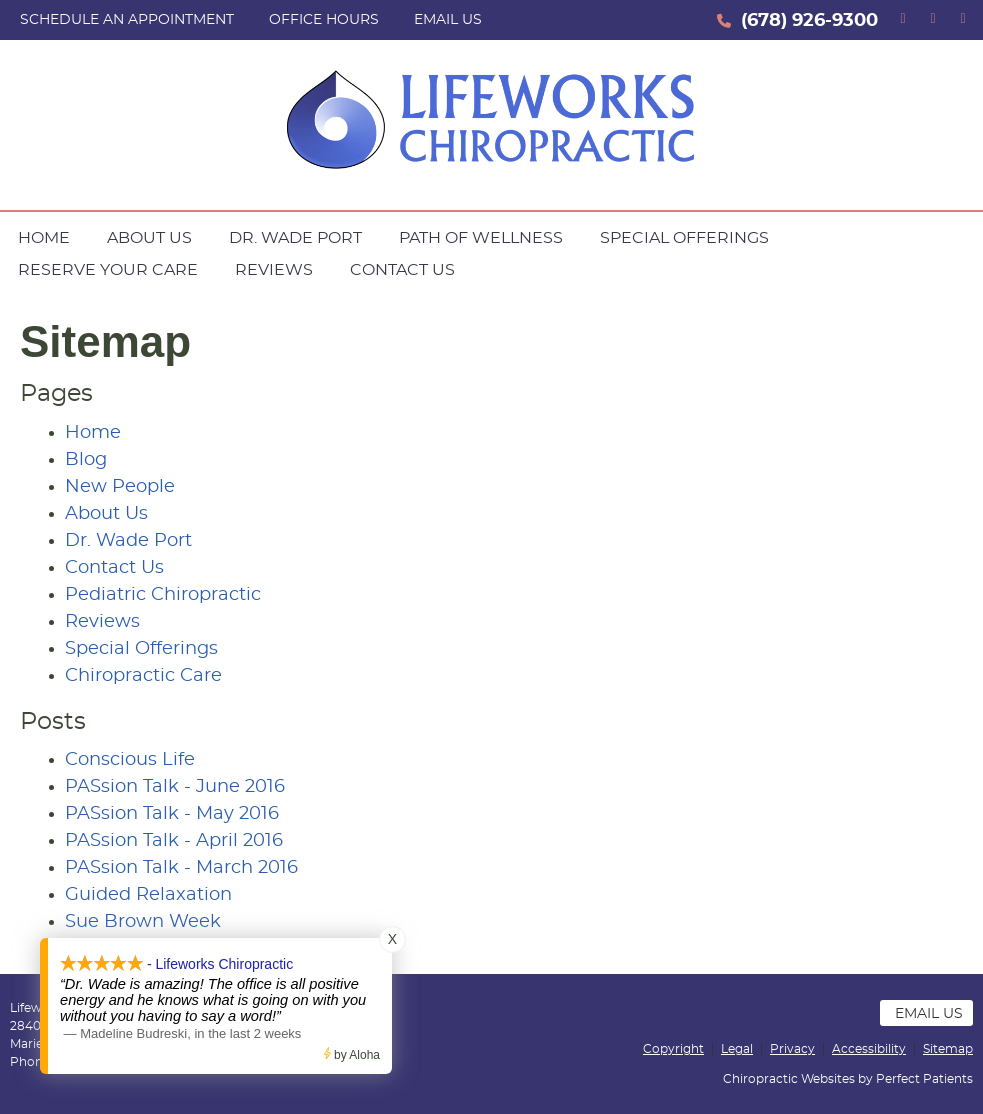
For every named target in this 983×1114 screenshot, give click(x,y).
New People (120, 487)
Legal (737, 1049)
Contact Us (402, 270)
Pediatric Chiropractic (163, 595)
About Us (149, 238)
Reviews (274, 270)
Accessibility (869, 1049)
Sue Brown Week (143, 922)
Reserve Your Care (108, 270)
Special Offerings (684, 238)
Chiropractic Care (143, 676)
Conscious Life (130, 760)
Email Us (448, 20)
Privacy (792, 1049)
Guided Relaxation (148, 895)
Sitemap (948, 1049)
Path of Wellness (481, 238)
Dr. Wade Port (295, 238)
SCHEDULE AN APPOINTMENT (127, 20)
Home (44, 238)
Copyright (673, 1049)
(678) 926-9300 (809, 21)
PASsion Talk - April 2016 (174, 841)
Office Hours (324, 20)
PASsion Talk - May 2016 (172, 814)
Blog (86, 460)
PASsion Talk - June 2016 (175, 787)
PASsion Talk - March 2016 (181, 868)
